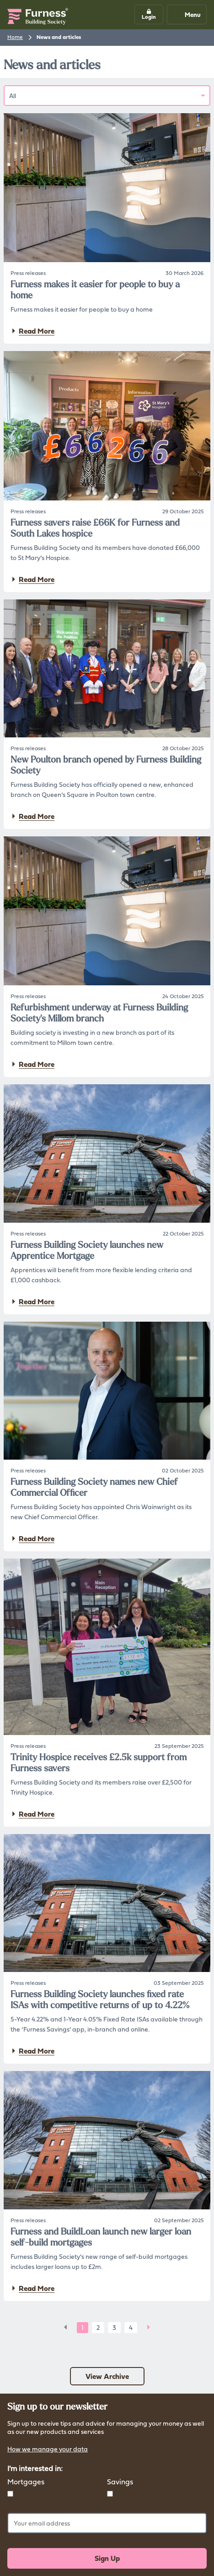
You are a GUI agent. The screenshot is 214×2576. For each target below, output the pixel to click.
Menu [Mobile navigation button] (186, 14)
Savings (120, 2481)
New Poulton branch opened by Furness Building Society (106, 765)
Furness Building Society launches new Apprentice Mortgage (87, 1250)
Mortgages (25, 2481)
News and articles (59, 37)
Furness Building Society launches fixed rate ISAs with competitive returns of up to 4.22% (100, 1999)
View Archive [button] (107, 2376)
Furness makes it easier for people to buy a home (95, 290)
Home (15, 37)
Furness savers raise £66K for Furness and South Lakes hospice (95, 528)
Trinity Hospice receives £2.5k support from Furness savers (99, 1763)
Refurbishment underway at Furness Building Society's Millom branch (99, 1013)
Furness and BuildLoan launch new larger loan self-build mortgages (101, 2237)
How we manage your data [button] (47, 2450)
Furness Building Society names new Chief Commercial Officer (94, 1487)
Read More (32, 330)
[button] (148, 14)
